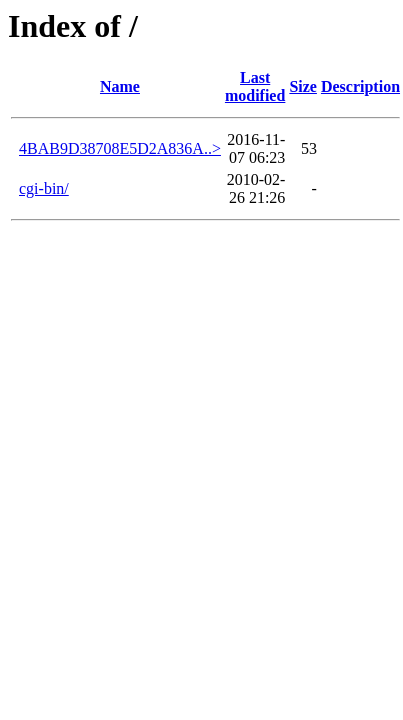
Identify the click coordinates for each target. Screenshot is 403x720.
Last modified (255, 86)
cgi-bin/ (44, 188)
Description (360, 86)
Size (303, 86)
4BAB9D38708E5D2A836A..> (120, 148)
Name (120, 86)
